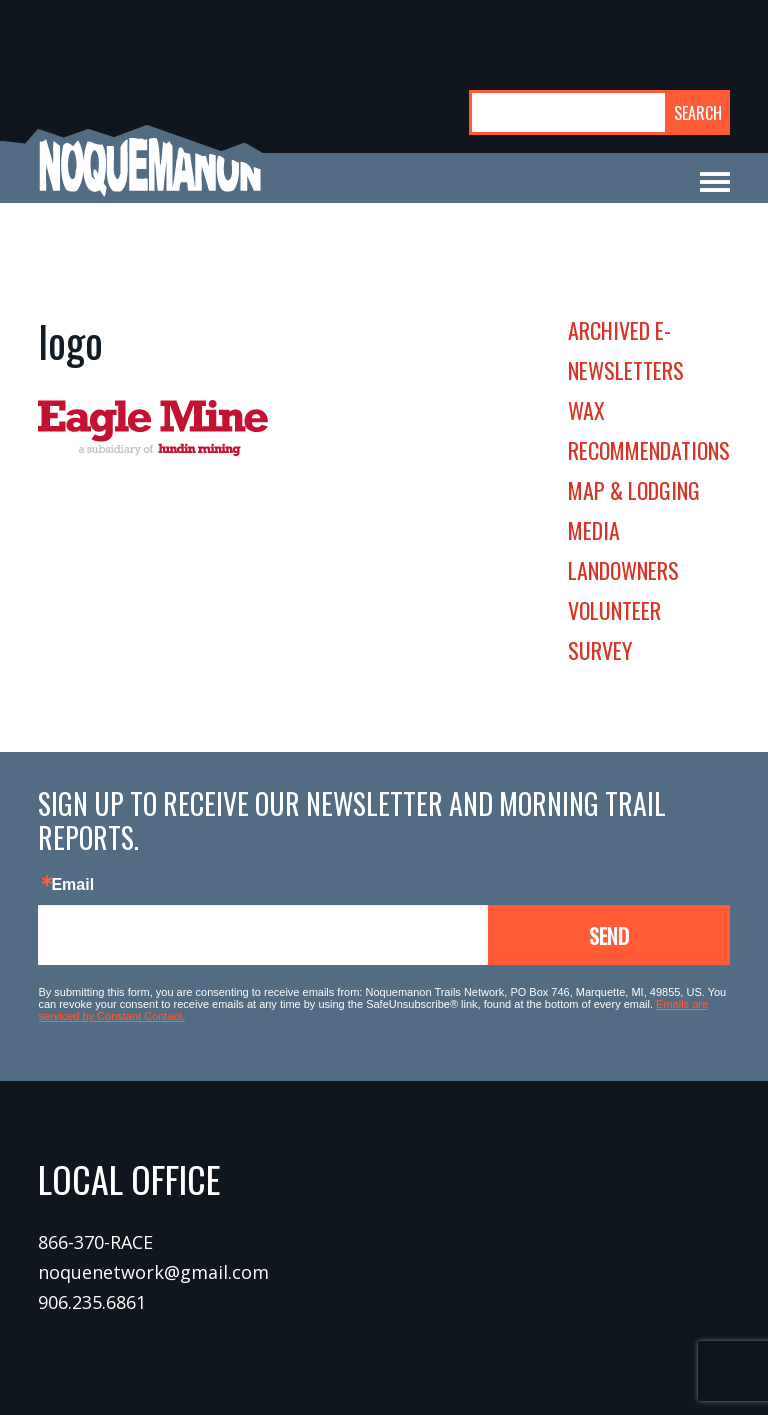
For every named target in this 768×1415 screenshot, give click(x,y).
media (594, 530)
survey (600, 650)
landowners (623, 570)
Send (609, 935)
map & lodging (634, 490)
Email (72, 885)
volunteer (614, 610)
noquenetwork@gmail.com (153, 1272)
